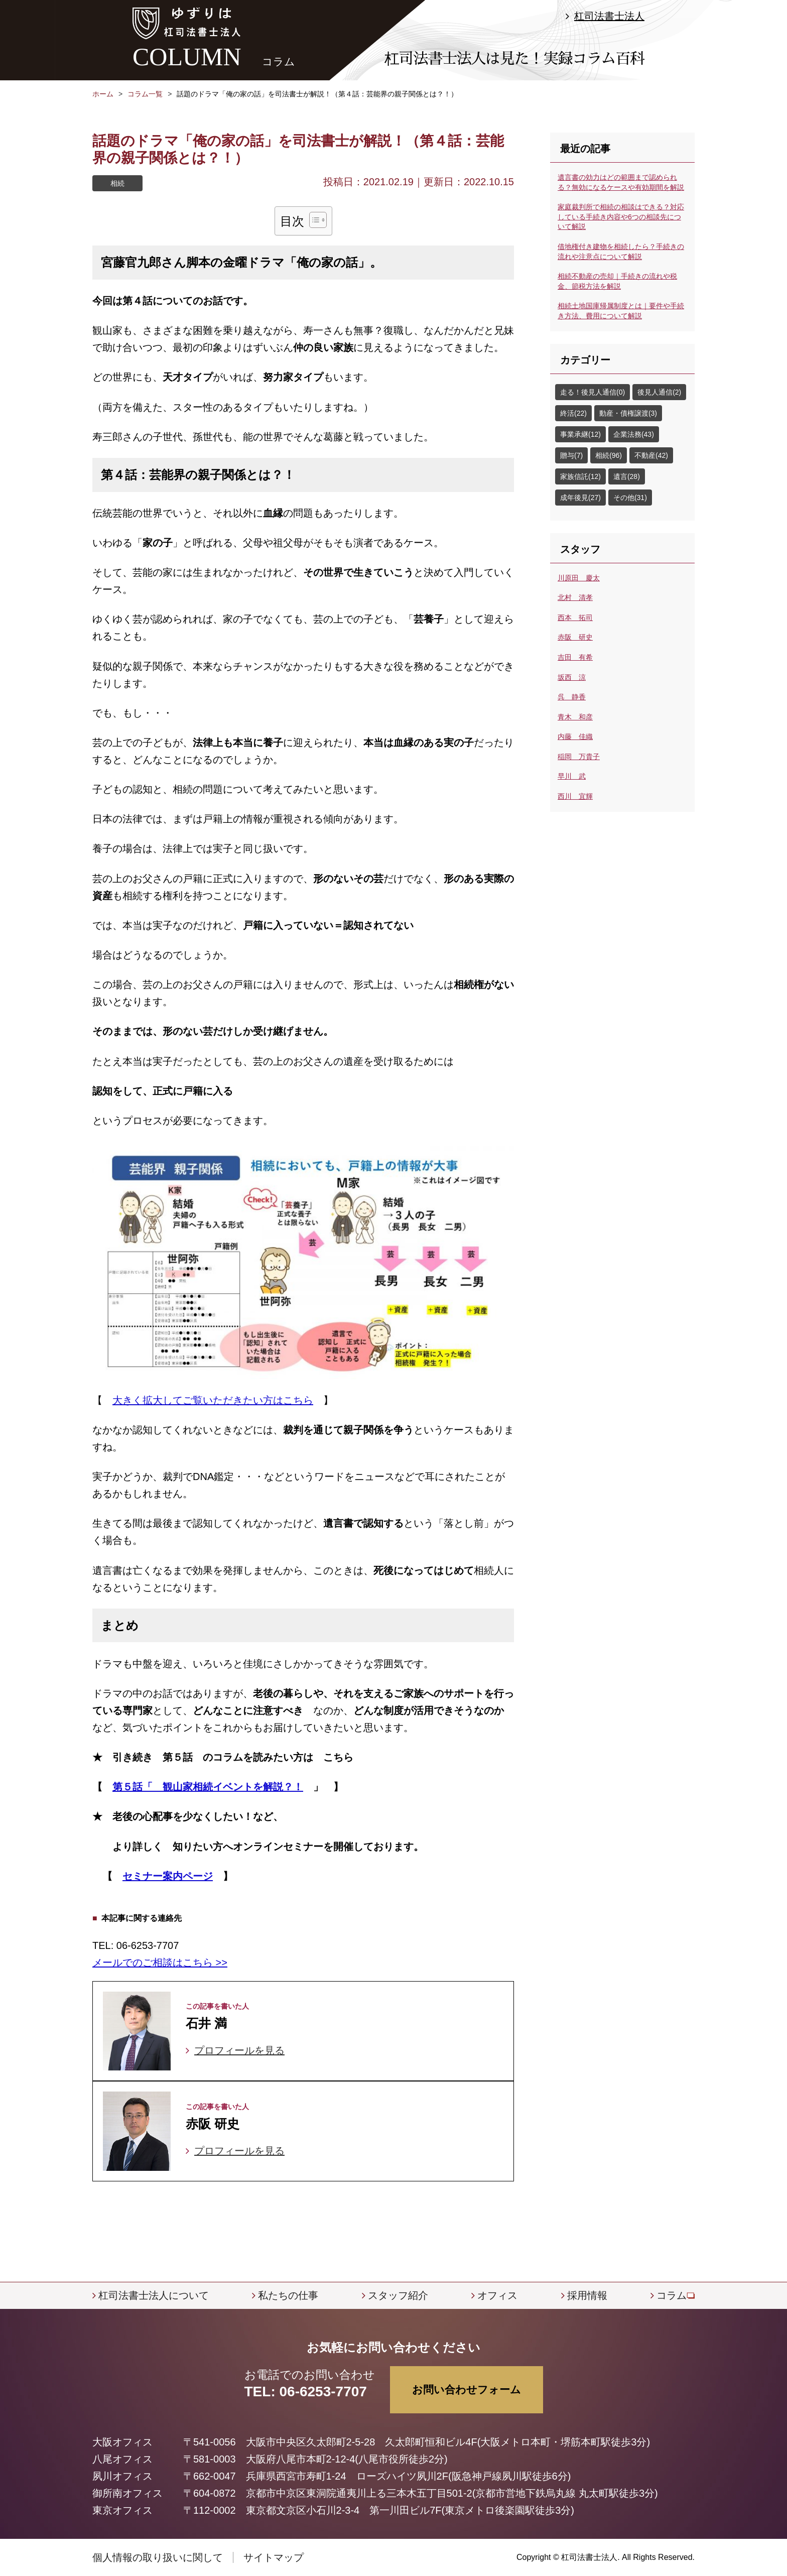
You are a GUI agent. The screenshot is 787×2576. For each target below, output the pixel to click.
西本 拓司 (575, 618)
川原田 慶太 (579, 578)
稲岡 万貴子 (579, 757)
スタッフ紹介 (398, 2295)
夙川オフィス (122, 2476)
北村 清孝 (575, 597)
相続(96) (608, 455)
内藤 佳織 (575, 736)
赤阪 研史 (575, 637)
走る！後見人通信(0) (592, 392)
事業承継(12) (580, 434)
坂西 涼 (572, 677)
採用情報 (587, 2295)
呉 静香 (572, 697)
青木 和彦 (575, 717)
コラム (672, 2295)
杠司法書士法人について (153, 2295)
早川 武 (572, 776)
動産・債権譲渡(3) (628, 413)
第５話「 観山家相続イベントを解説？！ (207, 1786)
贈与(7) (571, 455)
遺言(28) (626, 476)
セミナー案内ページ (167, 1876)
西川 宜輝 (575, 796)
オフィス (497, 2295)
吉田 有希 (575, 657)
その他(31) (630, 498)
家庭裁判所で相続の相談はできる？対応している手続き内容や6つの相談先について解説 (621, 216)
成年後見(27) (580, 498)
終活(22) (573, 413)
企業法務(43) (633, 434)
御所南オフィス (127, 2493)
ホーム (102, 94)
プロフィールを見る (239, 2050)
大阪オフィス (122, 2441)
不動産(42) (651, 455)
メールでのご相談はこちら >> (159, 1962)
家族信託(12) (580, 476)
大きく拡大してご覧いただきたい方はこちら (212, 1400)
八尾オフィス (122, 2459)
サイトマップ (273, 2557)
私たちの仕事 (288, 2295)
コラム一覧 (145, 94)
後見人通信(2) (659, 392)
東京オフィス (122, 2510)
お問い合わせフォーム (466, 2389)
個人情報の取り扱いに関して (157, 2557)
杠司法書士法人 (609, 16)
